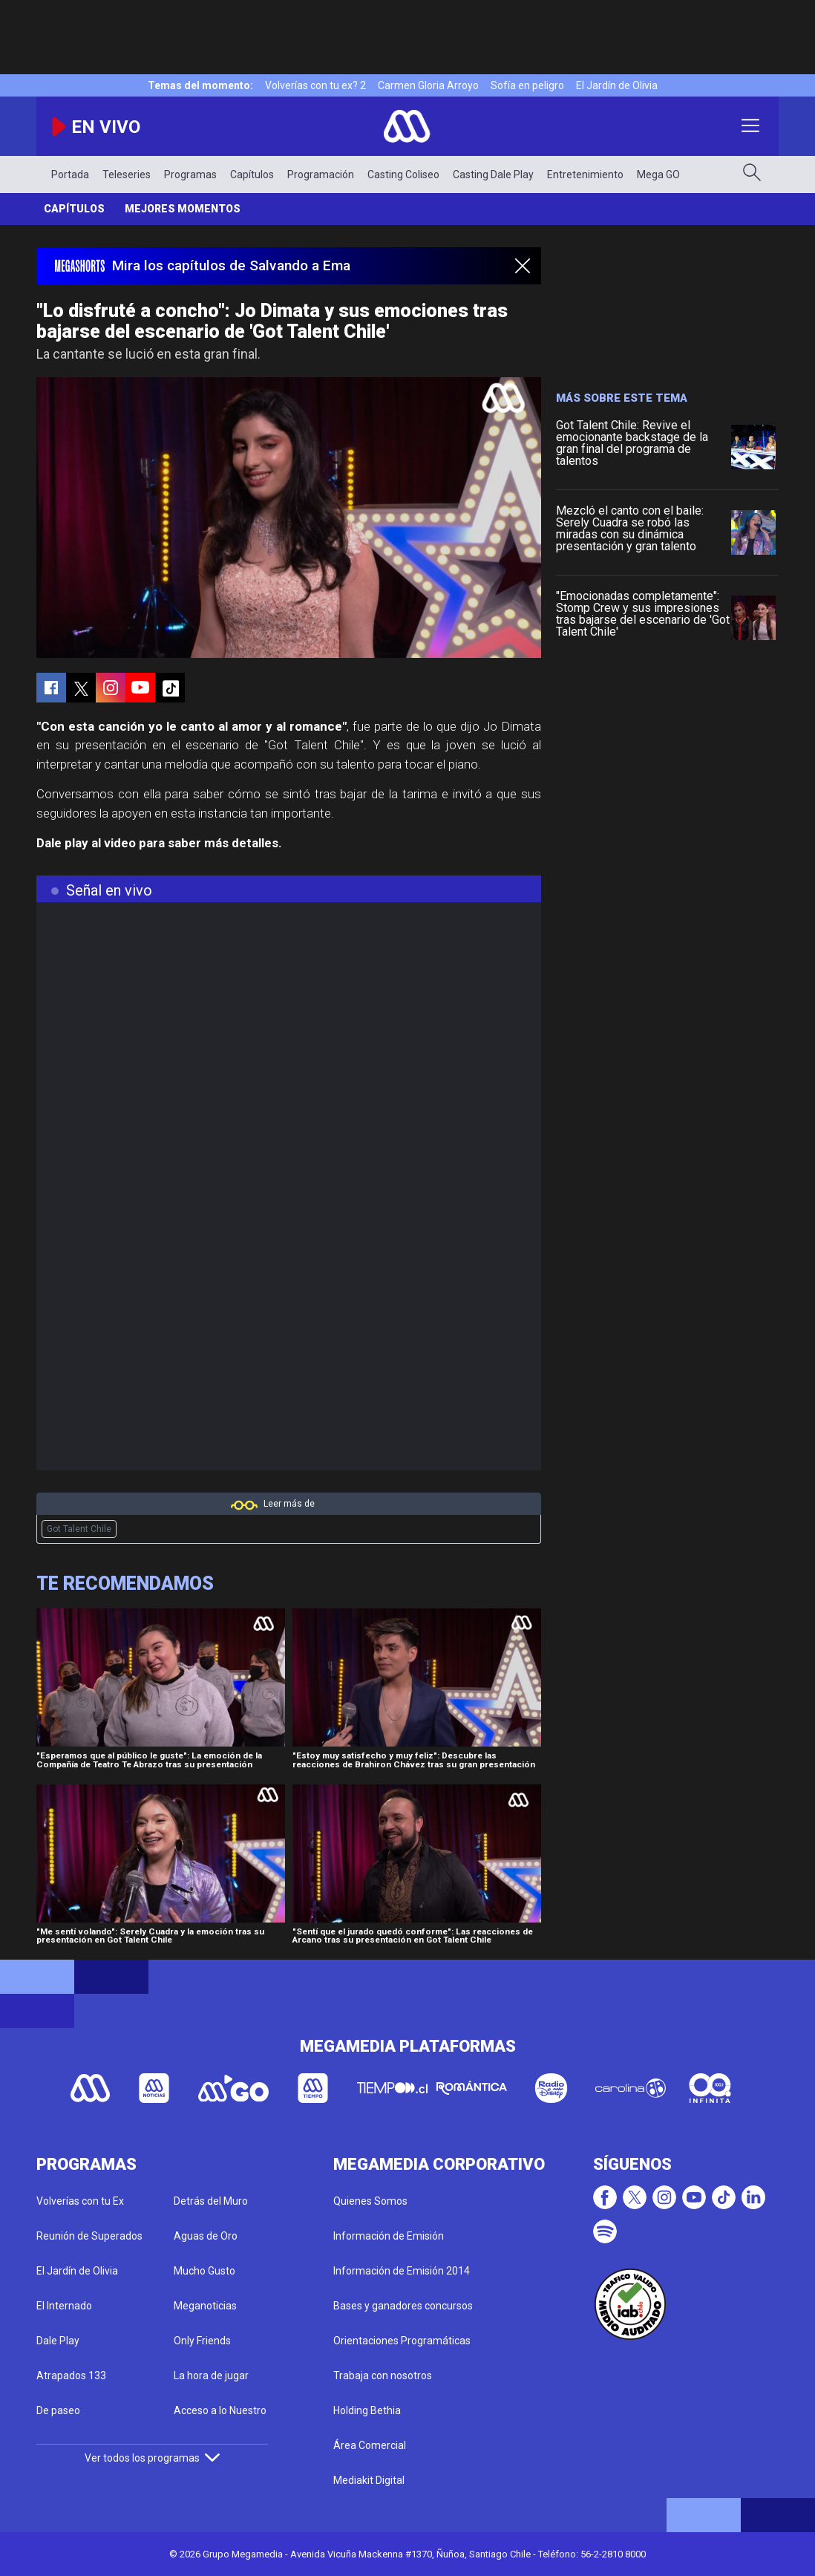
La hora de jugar (211, 2375)
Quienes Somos (370, 2201)
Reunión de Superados (89, 2236)
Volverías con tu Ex (80, 2201)
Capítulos (252, 174)
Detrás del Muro (211, 2201)
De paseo (58, 2410)
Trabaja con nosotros (382, 2375)
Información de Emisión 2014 (401, 2271)
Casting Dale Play (493, 174)
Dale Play (57, 2341)
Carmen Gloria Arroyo (428, 85)
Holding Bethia (367, 2410)
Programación (320, 174)
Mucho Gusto (204, 2271)
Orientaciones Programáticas (402, 2341)
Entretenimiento (585, 174)
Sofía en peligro (527, 85)
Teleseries (126, 174)
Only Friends (202, 2341)
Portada (70, 174)
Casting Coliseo (403, 174)
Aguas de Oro (206, 2236)
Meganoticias (205, 2306)
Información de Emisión (388, 2236)
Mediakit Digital (369, 2480)
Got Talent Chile (79, 1529)
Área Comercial (369, 2445)
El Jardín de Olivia (617, 85)
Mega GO (658, 174)
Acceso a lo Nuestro (220, 2410)
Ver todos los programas (152, 2458)
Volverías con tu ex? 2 (315, 85)
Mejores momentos (182, 209)
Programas (190, 174)
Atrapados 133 (71, 2375)
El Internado (64, 2306)
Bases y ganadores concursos (403, 2306)
